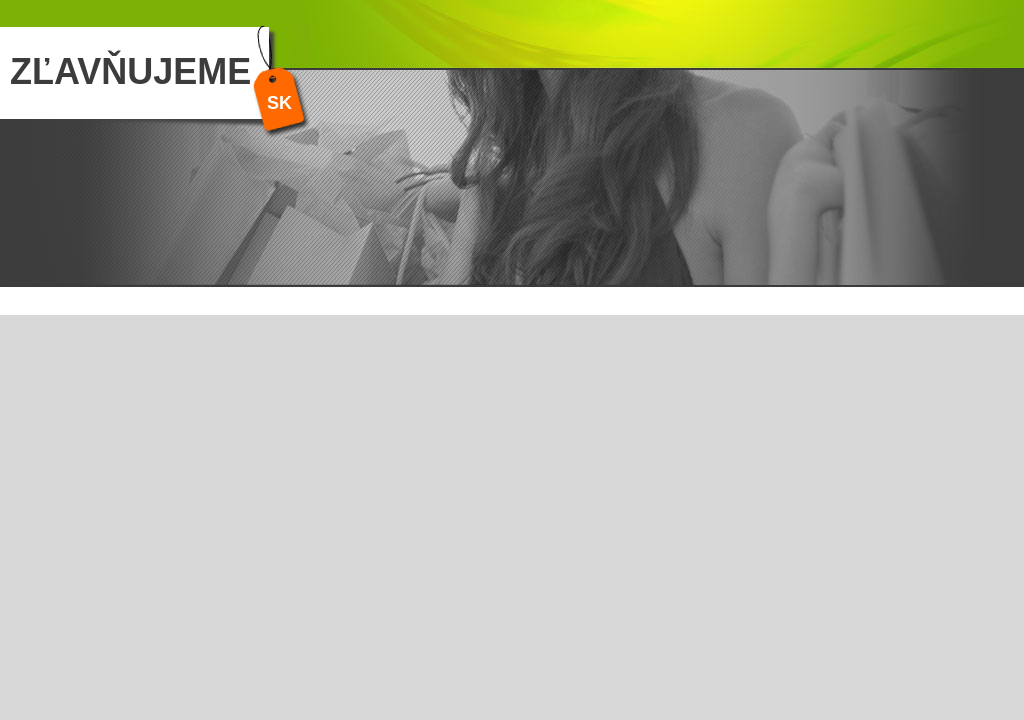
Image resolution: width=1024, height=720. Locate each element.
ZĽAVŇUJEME (130, 71)
